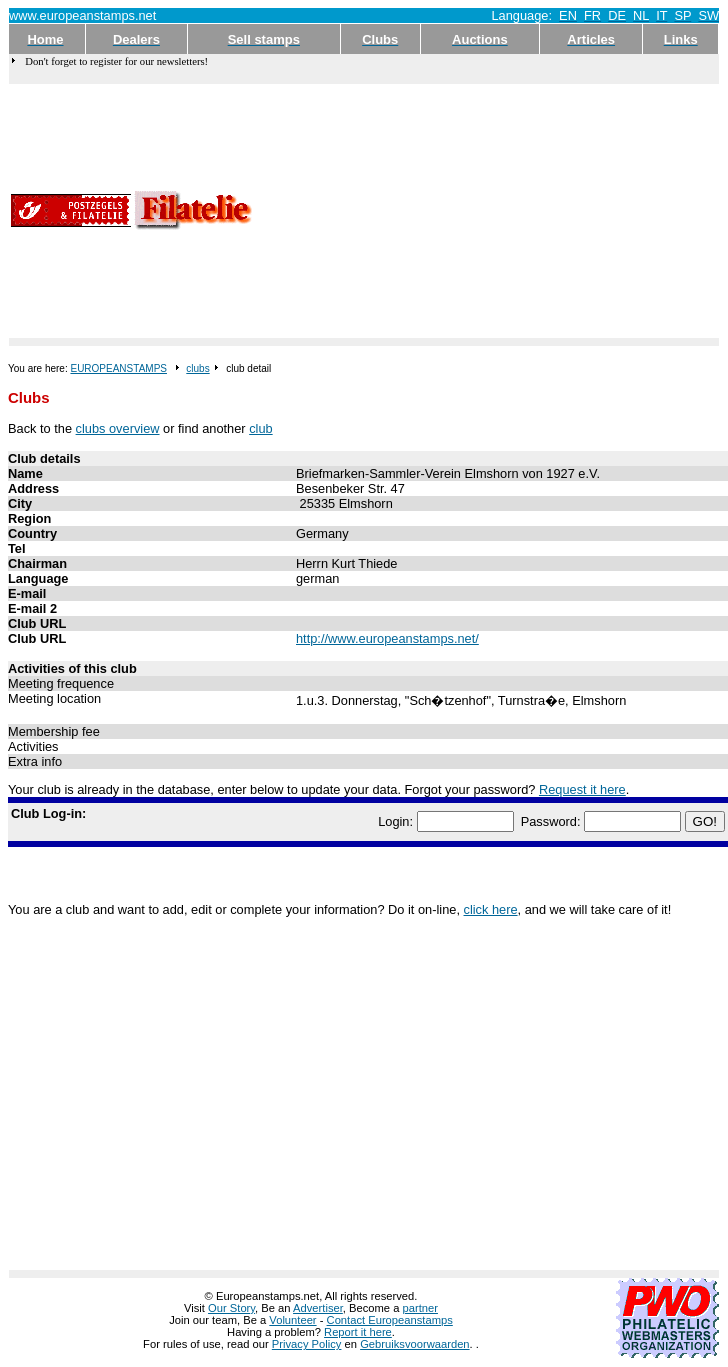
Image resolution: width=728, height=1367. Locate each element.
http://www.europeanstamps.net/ (387, 638)
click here (491, 909)
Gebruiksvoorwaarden (414, 1344)
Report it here (358, 1332)
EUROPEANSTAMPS (118, 368)
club (260, 428)
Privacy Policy (307, 1344)
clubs (197, 368)
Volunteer (292, 1320)
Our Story (231, 1308)
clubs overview (118, 428)
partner (420, 1308)
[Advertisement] (422, 211)
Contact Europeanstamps (390, 1320)
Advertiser (318, 1308)
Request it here (582, 789)
